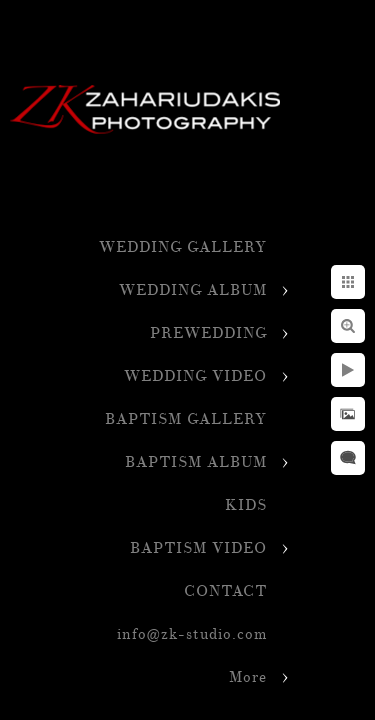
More (248, 677)
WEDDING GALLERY (183, 247)
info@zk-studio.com (192, 634)
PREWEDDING (208, 333)
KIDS (246, 505)
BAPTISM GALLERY (186, 419)
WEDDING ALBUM (193, 290)
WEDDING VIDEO (195, 376)
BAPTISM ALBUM (196, 462)
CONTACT (225, 591)
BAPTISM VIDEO (198, 548)
